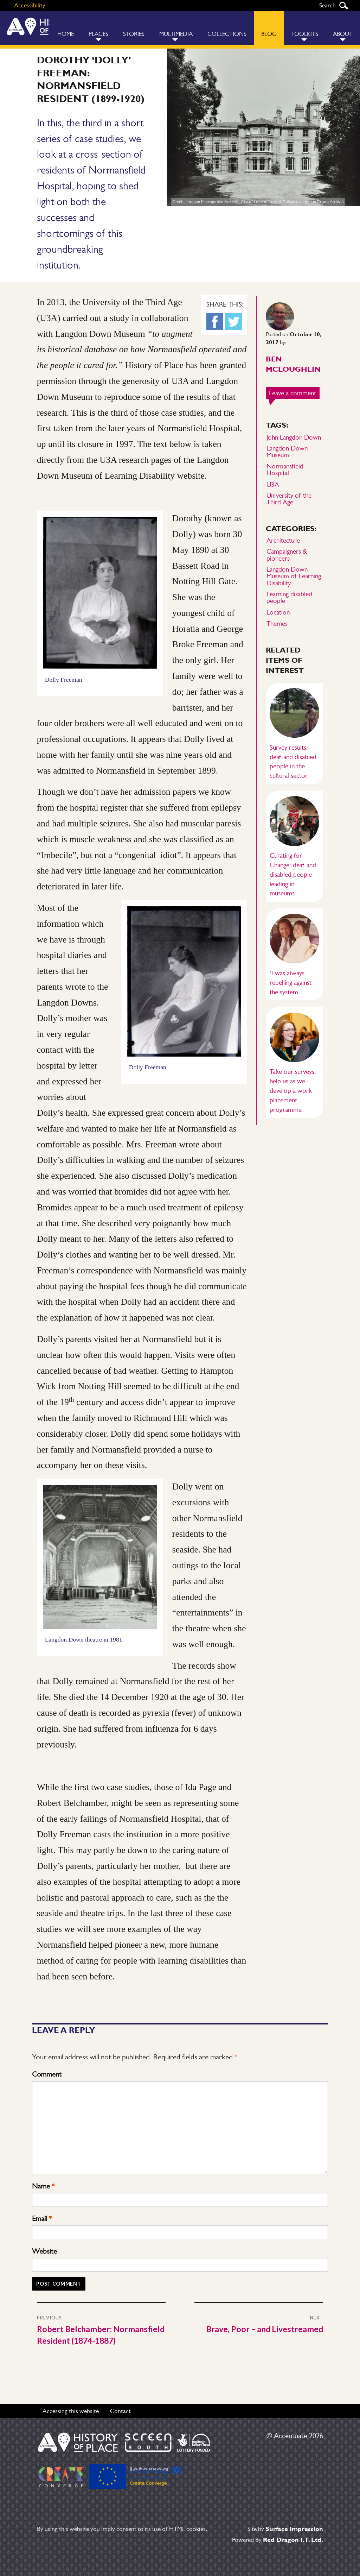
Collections (226, 34)
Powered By (277, 2539)
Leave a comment (294, 393)
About (343, 34)
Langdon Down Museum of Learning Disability (293, 576)
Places (98, 34)
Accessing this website (71, 2410)
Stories (133, 34)
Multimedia (176, 34)
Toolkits (304, 34)
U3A (272, 484)
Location (278, 612)
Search (343, 5)
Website (44, 2251)
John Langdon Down (293, 437)
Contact (120, 2410)
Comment (47, 2074)
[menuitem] (65, 28)
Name (43, 2186)
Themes (277, 623)
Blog (268, 34)
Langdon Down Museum (287, 451)
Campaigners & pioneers (286, 554)
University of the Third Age (288, 498)
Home (65, 34)
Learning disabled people (289, 597)
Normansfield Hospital (284, 469)
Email (42, 2218)
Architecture (283, 540)
